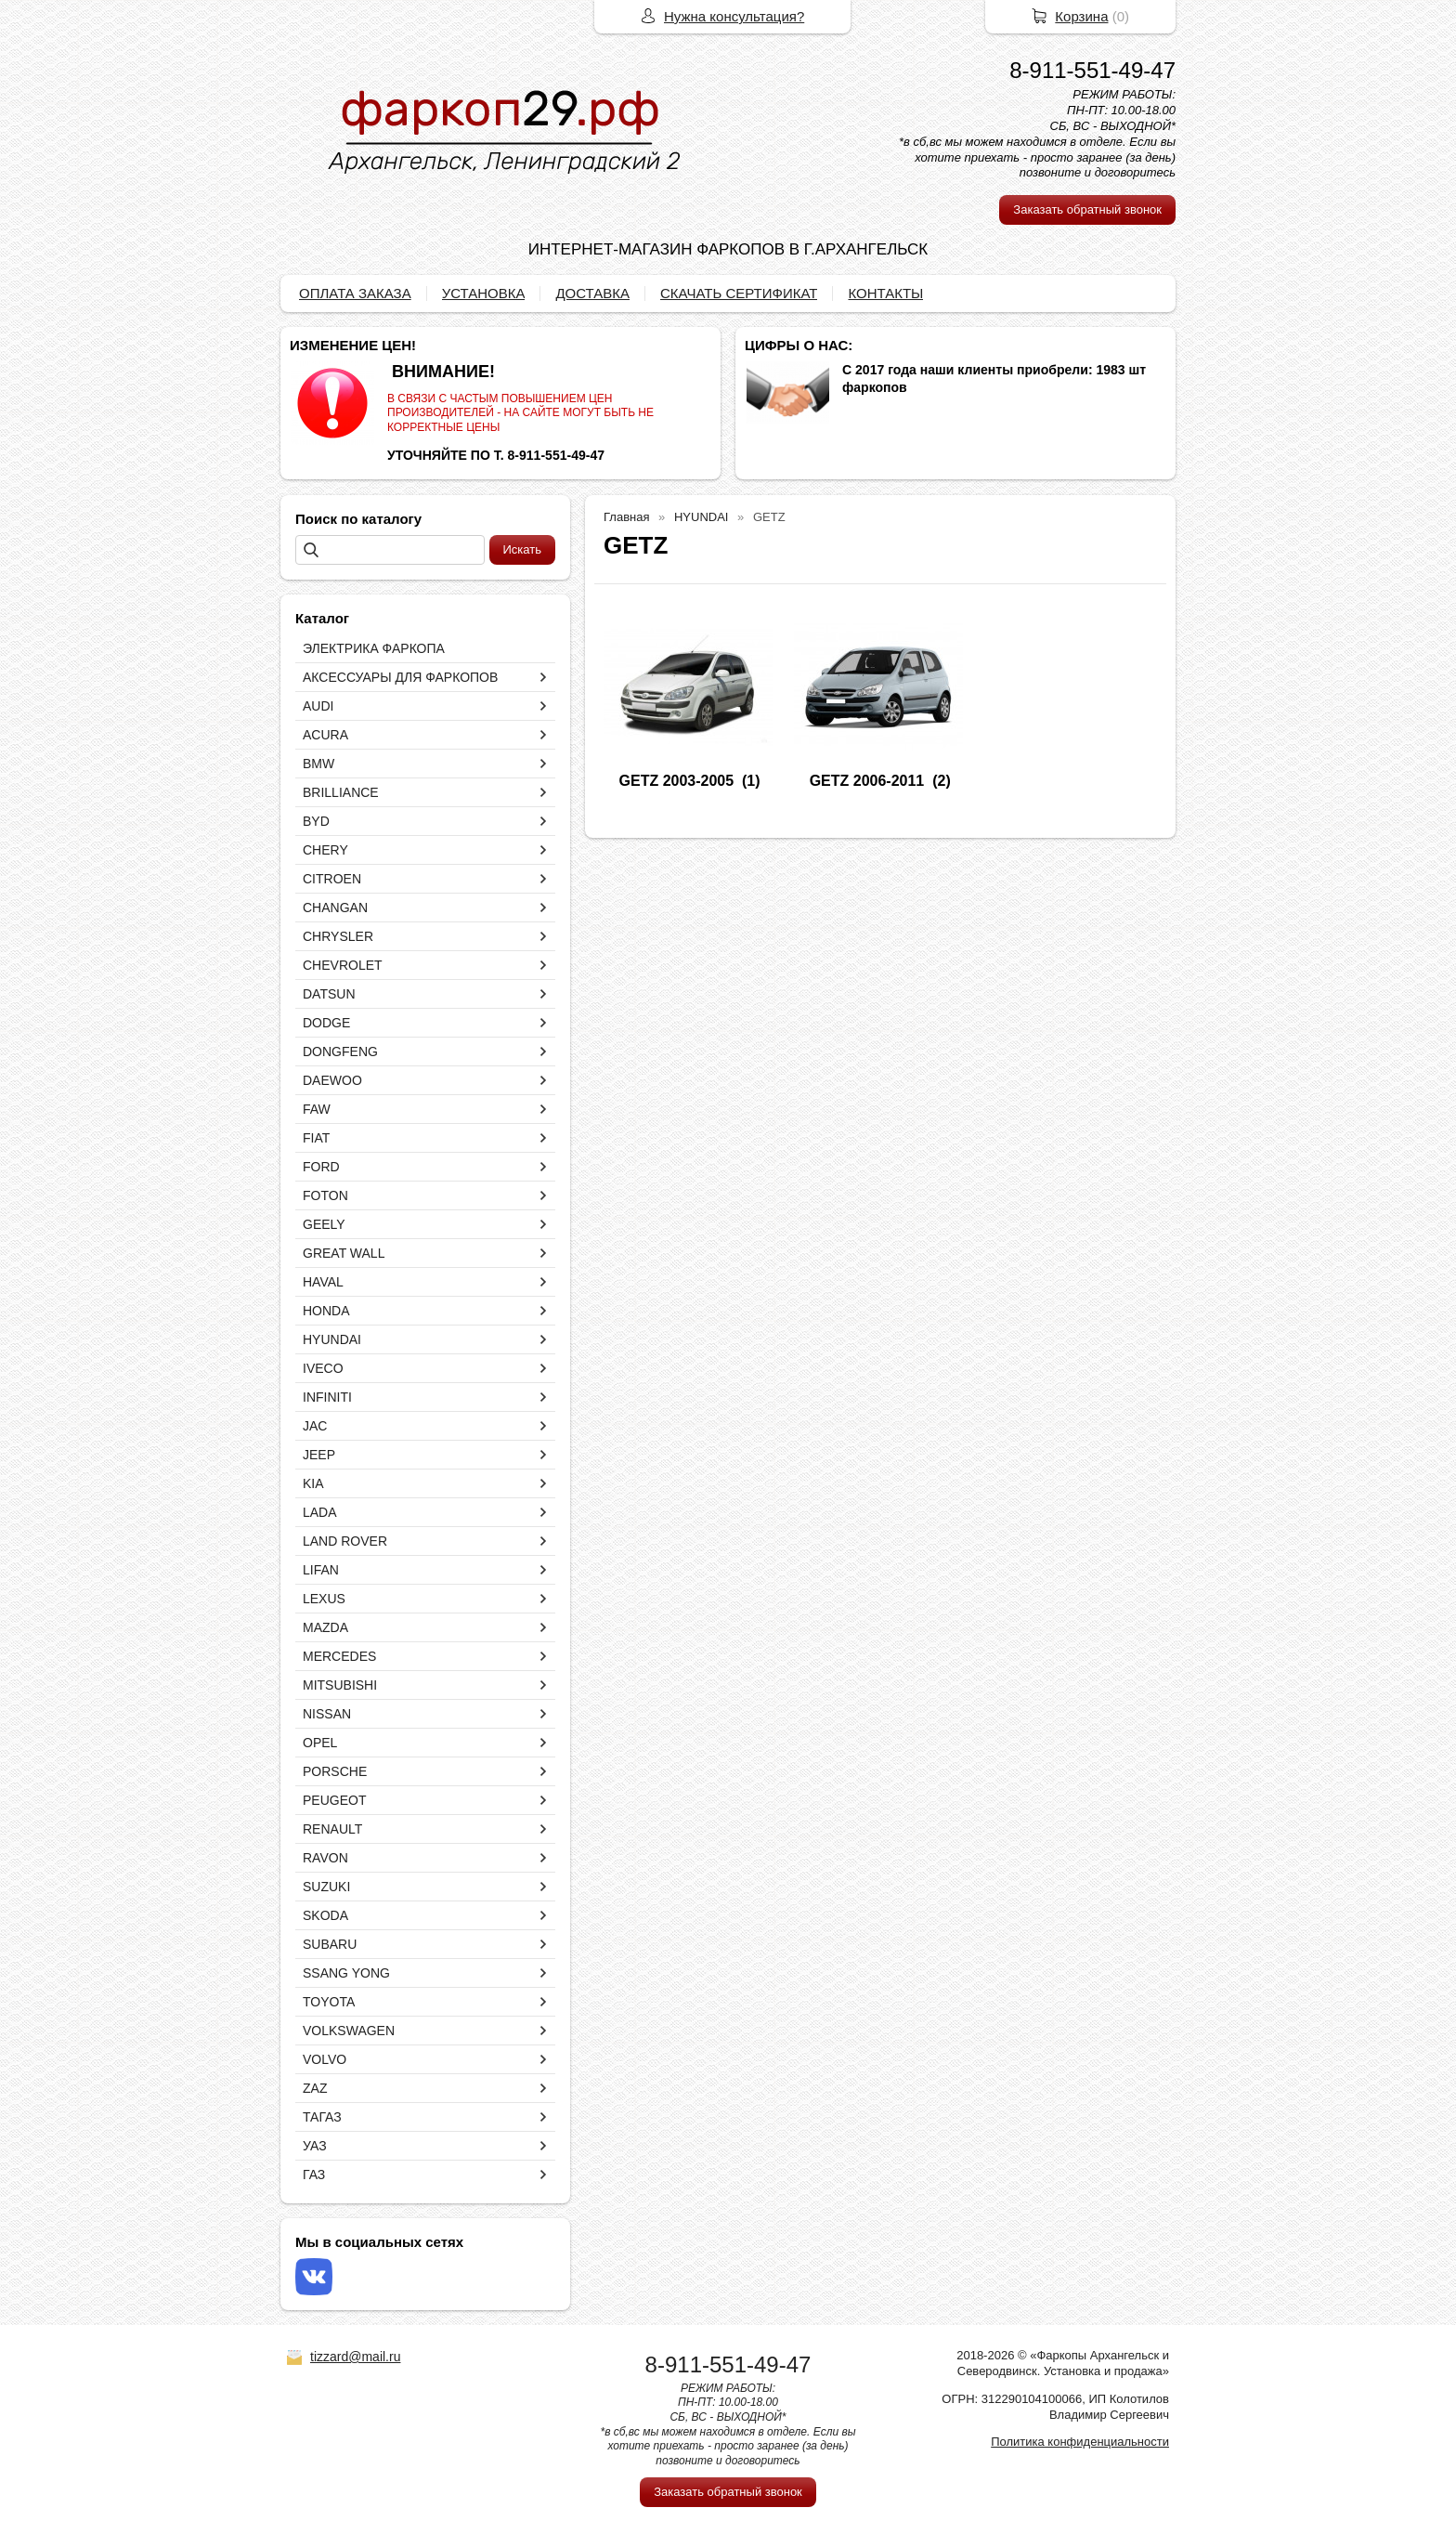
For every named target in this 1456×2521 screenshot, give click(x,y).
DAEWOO (332, 1080)
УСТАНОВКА (484, 293)
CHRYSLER (338, 936)
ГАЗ (314, 2174)
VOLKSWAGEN (349, 2030)
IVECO (323, 1368)
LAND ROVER (345, 1541)
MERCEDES (339, 1656)
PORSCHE (335, 1771)
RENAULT (332, 1829)
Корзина (1081, 16)
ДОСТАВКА (592, 293)
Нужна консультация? (734, 16)
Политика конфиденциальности (1080, 2442)
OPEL (320, 1742)
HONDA (326, 1310)
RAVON (325, 1857)
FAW (317, 1109)
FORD (321, 1166)
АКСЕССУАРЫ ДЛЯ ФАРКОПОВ (400, 677)
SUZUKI (326, 1886)
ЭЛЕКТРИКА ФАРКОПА (374, 648)
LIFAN (321, 1569)
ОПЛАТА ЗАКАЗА (355, 293)
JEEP (319, 1454)
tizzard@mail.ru (355, 2356)
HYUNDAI (332, 1339)
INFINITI (327, 1397)
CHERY (325, 850)
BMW (318, 763)
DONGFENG (340, 1051)
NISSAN (327, 1713)
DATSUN (329, 993)
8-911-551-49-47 (1092, 70)
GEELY (324, 1224)
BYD (316, 821)
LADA (320, 1512)
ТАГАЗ (322, 2117)
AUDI (318, 706)
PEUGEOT (334, 1800)
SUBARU (330, 1944)
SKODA (325, 1915)
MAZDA (325, 1627)
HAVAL (323, 1281)
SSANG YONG (346, 1973)
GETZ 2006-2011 (867, 781)
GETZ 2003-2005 (676, 781)
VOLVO (324, 2059)
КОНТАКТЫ (885, 293)
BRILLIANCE (341, 792)
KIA (313, 1483)
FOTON (325, 1195)
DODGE (326, 1022)
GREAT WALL (343, 1253)
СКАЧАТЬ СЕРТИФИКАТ (738, 293)
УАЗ (315, 2145)
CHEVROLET (343, 965)
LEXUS (324, 1598)
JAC (315, 1425)
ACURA (325, 734)
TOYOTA (329, 2001)
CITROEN (332, 878)
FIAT (316, 1137)
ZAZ (315, 2088)
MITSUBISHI (340, 1685)
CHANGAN (335, 907)
